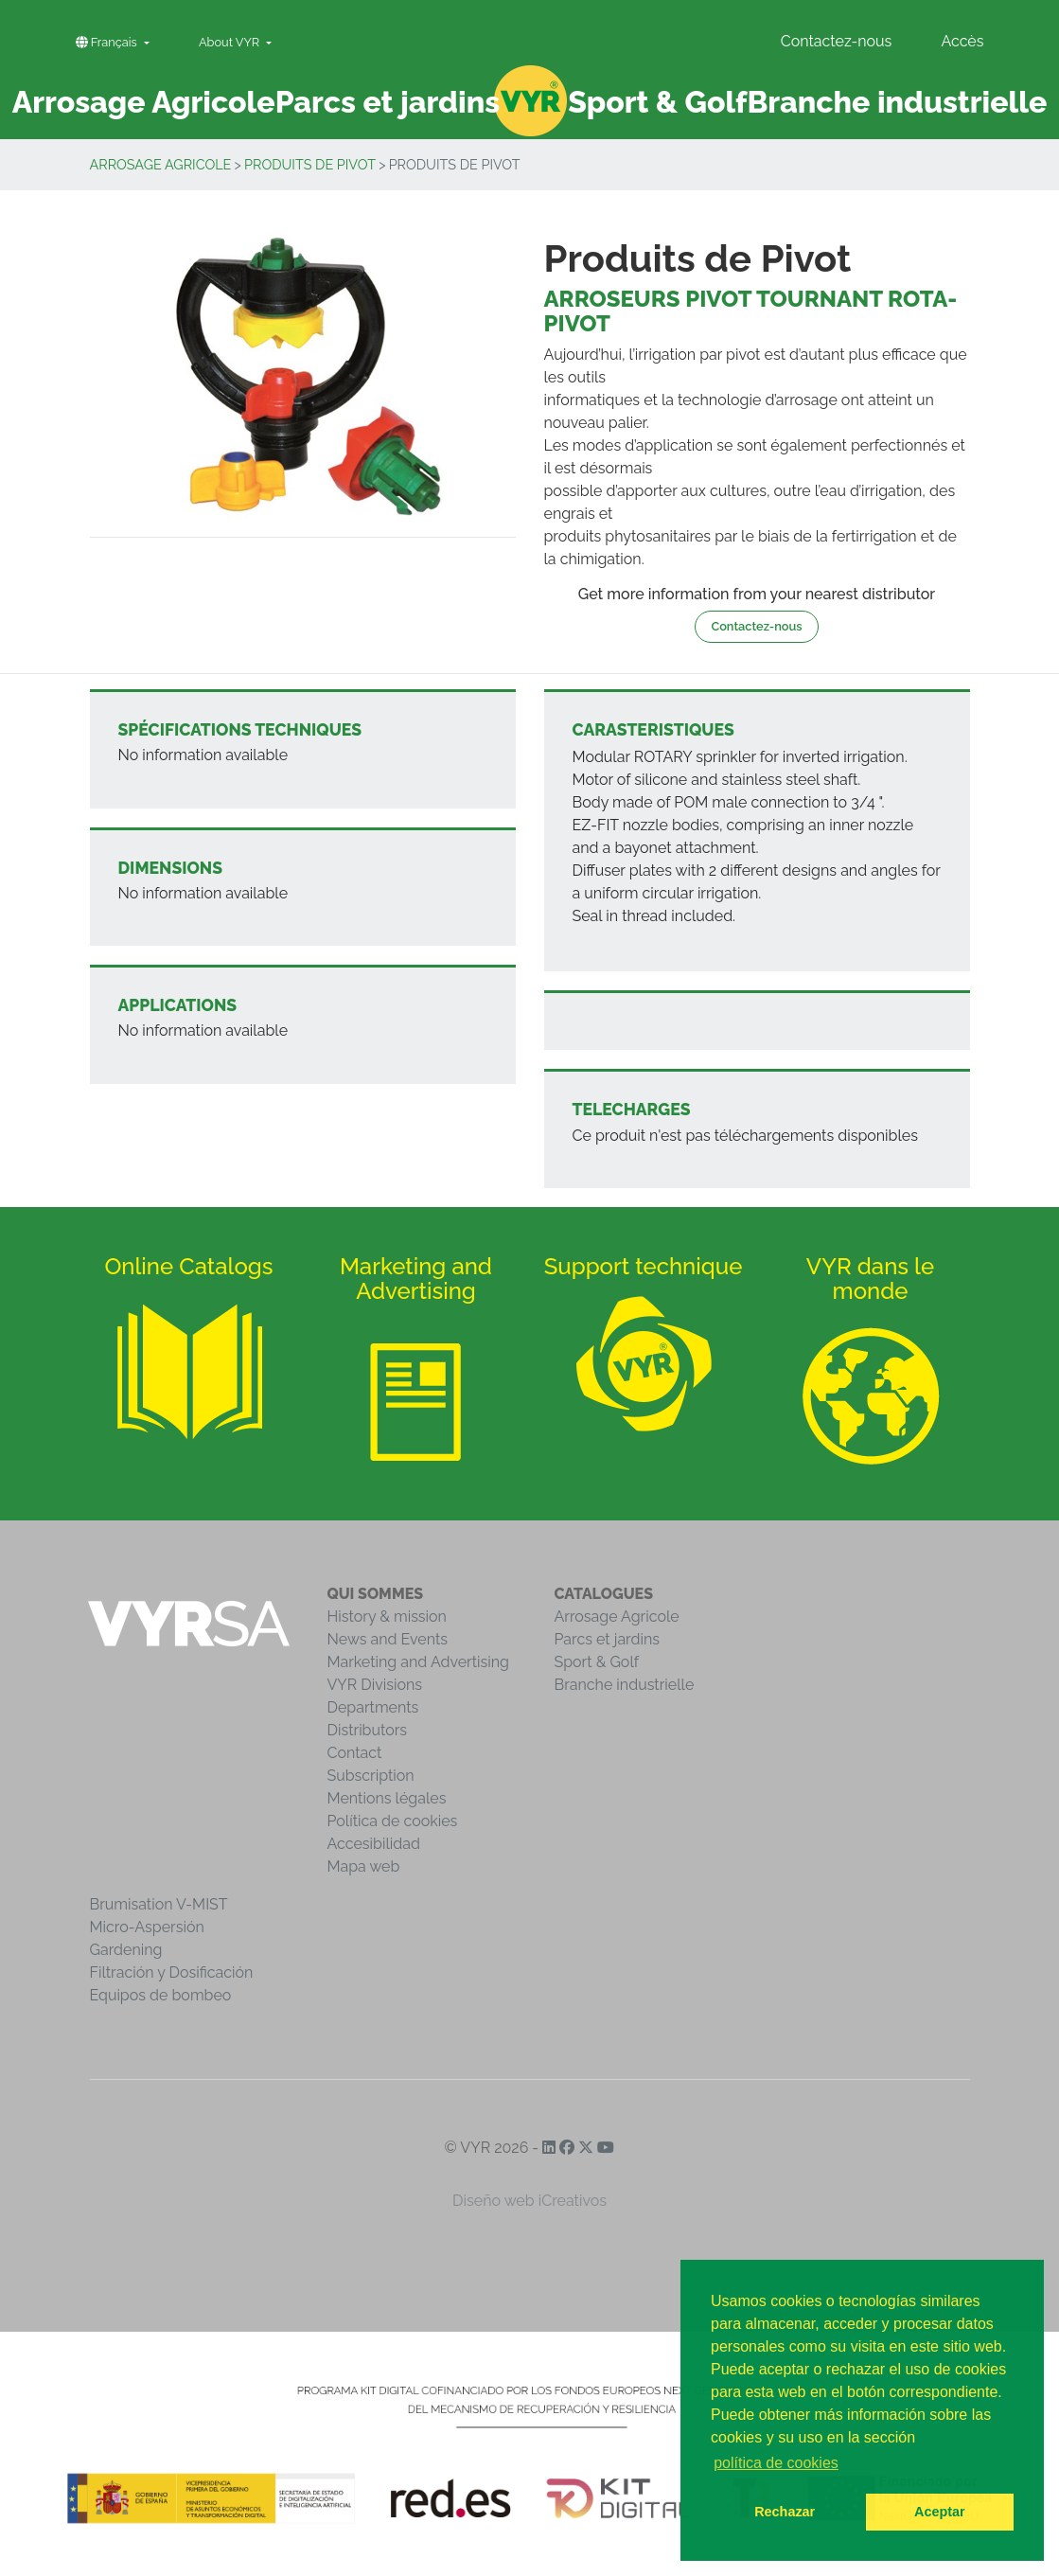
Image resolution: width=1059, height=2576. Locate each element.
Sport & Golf (597, 1662)
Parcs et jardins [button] (388, 101)
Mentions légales (387, 1798)
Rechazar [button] (784, 2511)
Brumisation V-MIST (159, 1904)
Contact (354, 1753)
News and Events (387, 1639)
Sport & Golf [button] (657, 101)
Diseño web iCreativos (529, 2201)
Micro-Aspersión (147, 1927)
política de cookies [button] (776, 2463)
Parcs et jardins (608, 1639)
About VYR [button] (231, 42)
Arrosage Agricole (161, 164)
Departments (373, 1707)
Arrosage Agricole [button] (143, 101)
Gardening (126, 1950)
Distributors (367, 1730)
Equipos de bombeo (161, 1995)
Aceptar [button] (939, 2511)
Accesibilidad (373, 1844)
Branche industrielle (625, 1685)
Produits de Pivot (310, 164)
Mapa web (363, 1866)
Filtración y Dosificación (172, 1972)
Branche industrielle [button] (897, 101)
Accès (962, 41)
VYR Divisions (375, 1685)
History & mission (387, 1617)
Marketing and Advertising (418, 1662)
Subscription (371, 1776)
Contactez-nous (836, 41)
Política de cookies (392, 1821)
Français (108, 42)
